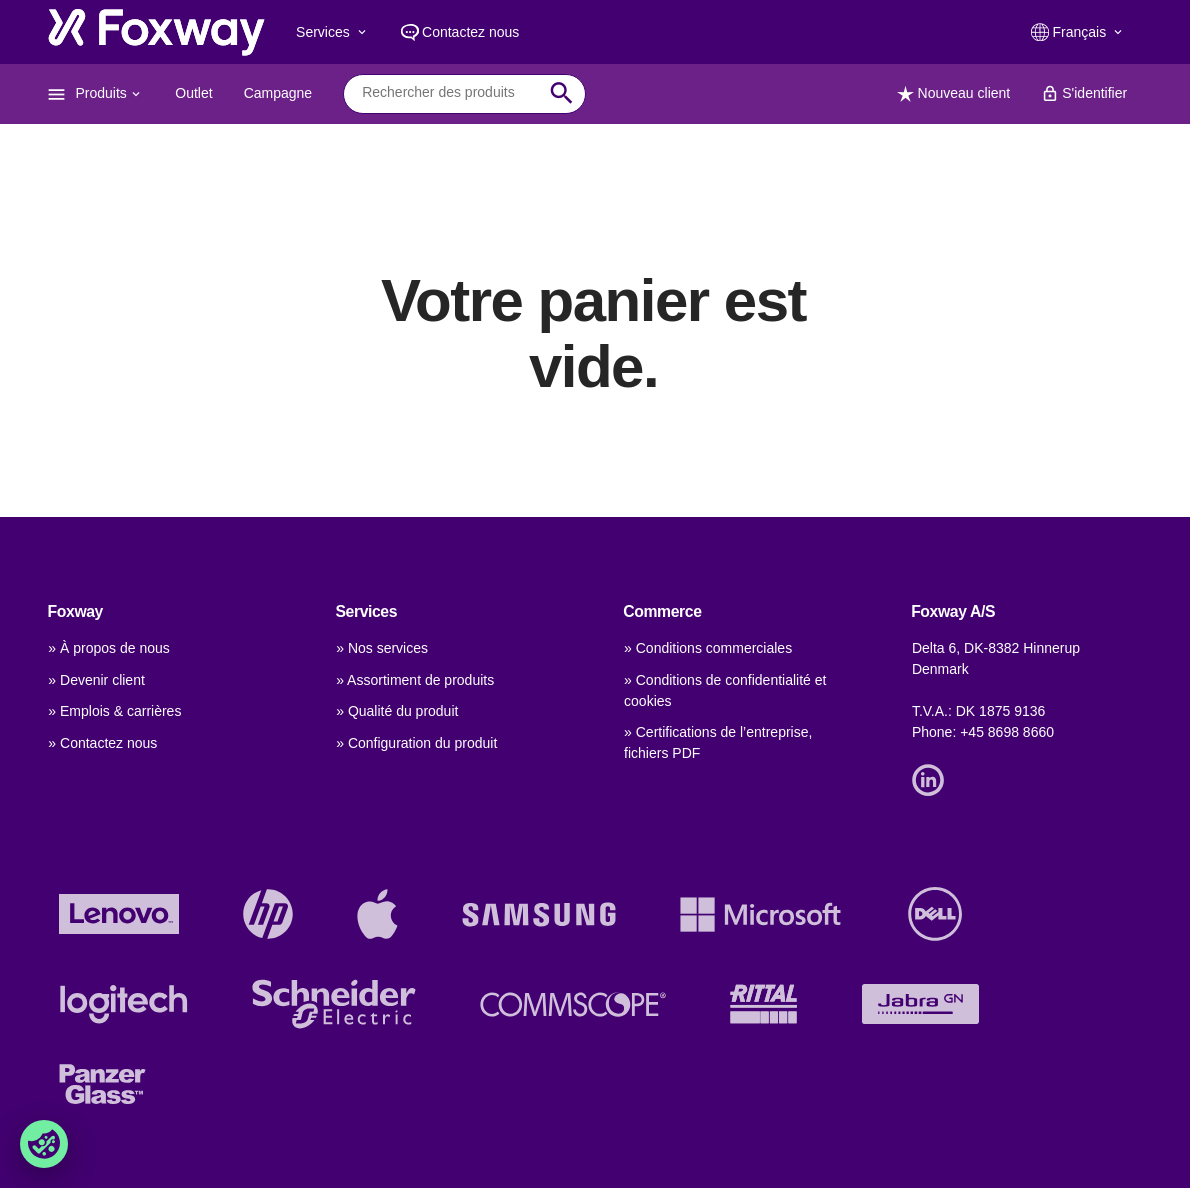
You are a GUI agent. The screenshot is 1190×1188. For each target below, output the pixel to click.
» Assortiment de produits (415, 680)
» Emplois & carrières (114, 711)
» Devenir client (96, 680)
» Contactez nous (102, 743)
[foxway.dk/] (156, 32)
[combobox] (449, 93)
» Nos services (382, 648)
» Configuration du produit (416, 743)
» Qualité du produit (397, 711)
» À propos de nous (108, 648)
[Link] (933, 779)
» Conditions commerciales (708, 648)
